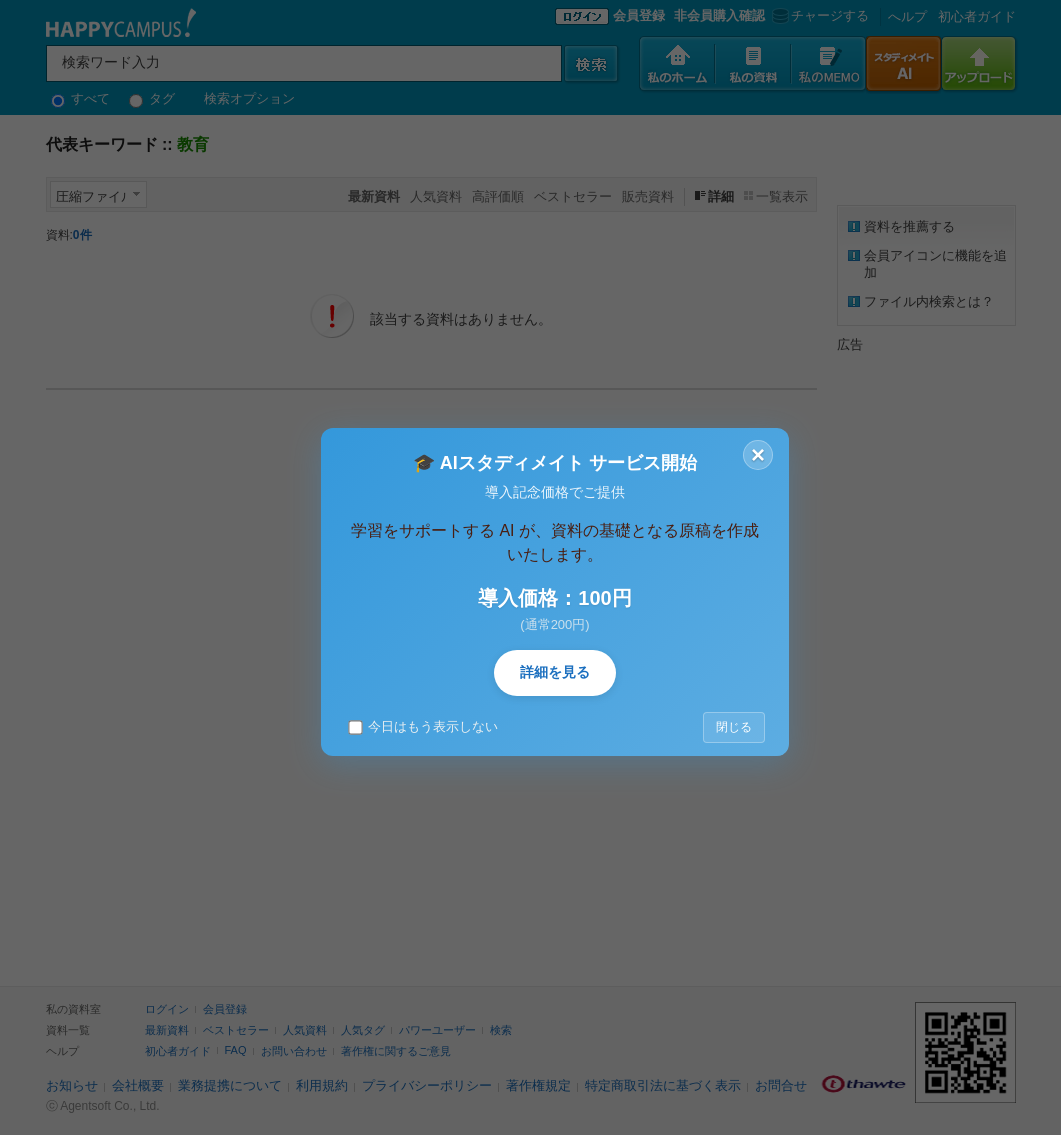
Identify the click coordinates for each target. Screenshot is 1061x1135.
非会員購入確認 (719, 15)
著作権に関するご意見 (396, 1051)
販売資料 (648, 196)
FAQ (236, 1050)
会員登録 (639, 15)
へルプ (907, 16)
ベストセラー (573, 196)
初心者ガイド (977, 16)
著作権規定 (538, 1085)
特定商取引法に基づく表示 (663, 1085)
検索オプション (249, 98)
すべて (81, 98)
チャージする (818, 15)
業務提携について (230, 1085)
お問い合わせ (294, 1051)
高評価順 (498, 196)
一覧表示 (782, 196)
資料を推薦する (909, 226)
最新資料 (167, 1030)
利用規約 (322, 1085)
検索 (501, 1030)
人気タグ (363, 1030)
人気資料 (436, 196)
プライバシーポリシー (427, 1085)
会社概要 (138, 1085)
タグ (152, 98)
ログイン (167, 1009)
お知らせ (72, 1085)
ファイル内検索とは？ (929, 301)
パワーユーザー (437, 1030)
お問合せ (781, 1085)
